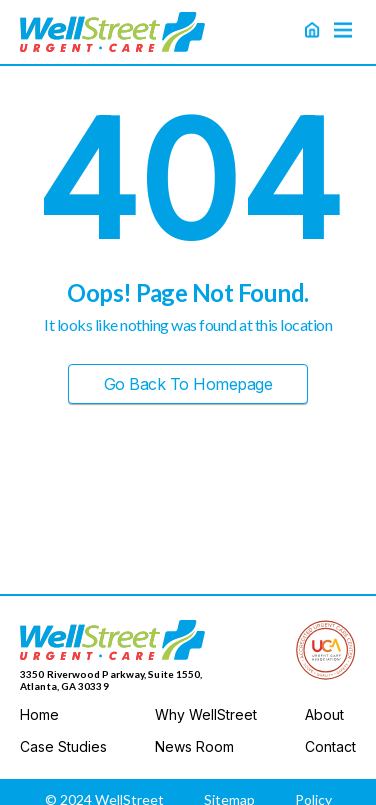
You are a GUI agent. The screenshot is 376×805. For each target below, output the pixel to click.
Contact (330, 747)
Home (39, 715)
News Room (194, 747)
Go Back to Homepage (188, 384)
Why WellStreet (206, 715)
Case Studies (63, 747)
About (324, 715)
